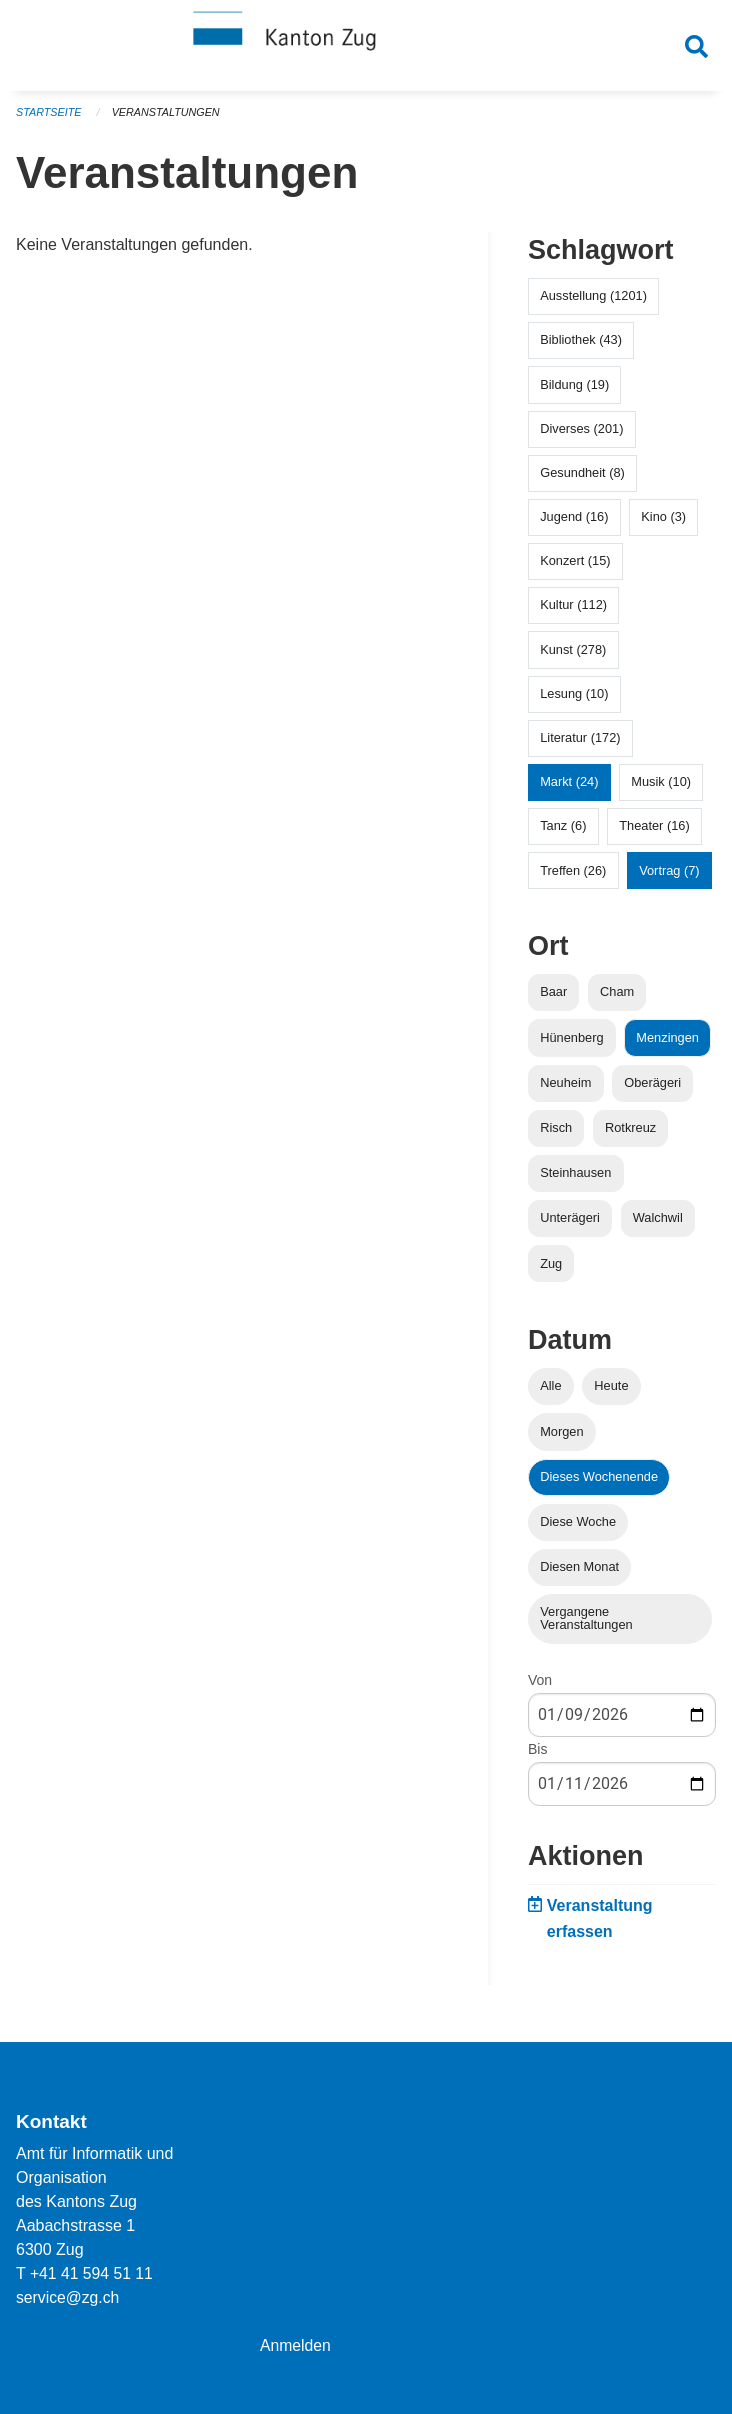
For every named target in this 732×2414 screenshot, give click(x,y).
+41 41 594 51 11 (92, 2273)
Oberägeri (652, 1090)
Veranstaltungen (168, 120)
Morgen (561, 1438)
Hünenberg (571, 1044)
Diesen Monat (579, 1574)
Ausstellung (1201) (593, 303)
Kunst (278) (573, 656)
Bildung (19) (574, 391)
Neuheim (565, 1090)
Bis (537, 1757)
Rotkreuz (630, 1135)
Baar (553, 999)
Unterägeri (570, 1225)
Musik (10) (661, 789)
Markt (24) (569, 789)
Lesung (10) (574, 701)
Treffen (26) (573, 877)
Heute (611, 1393)
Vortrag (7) (669, 877)
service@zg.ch (68, 2297)
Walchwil (658, 1225)
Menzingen (667, 1044)
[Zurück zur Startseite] (366, 48)
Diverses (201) (581, 435)
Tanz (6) (563, 833)
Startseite (49, 120)
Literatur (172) (580, 745)
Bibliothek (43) (581, 347)
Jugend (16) (574, 524)
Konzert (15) (575, 568)
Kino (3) (663, 524)
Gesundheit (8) (582, 480)
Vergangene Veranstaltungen (586, 1626)
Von (540, 1688)
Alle (550, 1393)
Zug (551, 1270)
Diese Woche (578, 1529)
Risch (556, 1135)
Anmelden (296, 2345)
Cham (617, 999)
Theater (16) (654, 833)
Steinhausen (575, 1180)
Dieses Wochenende (599, 1484)
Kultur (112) (573, 612)
